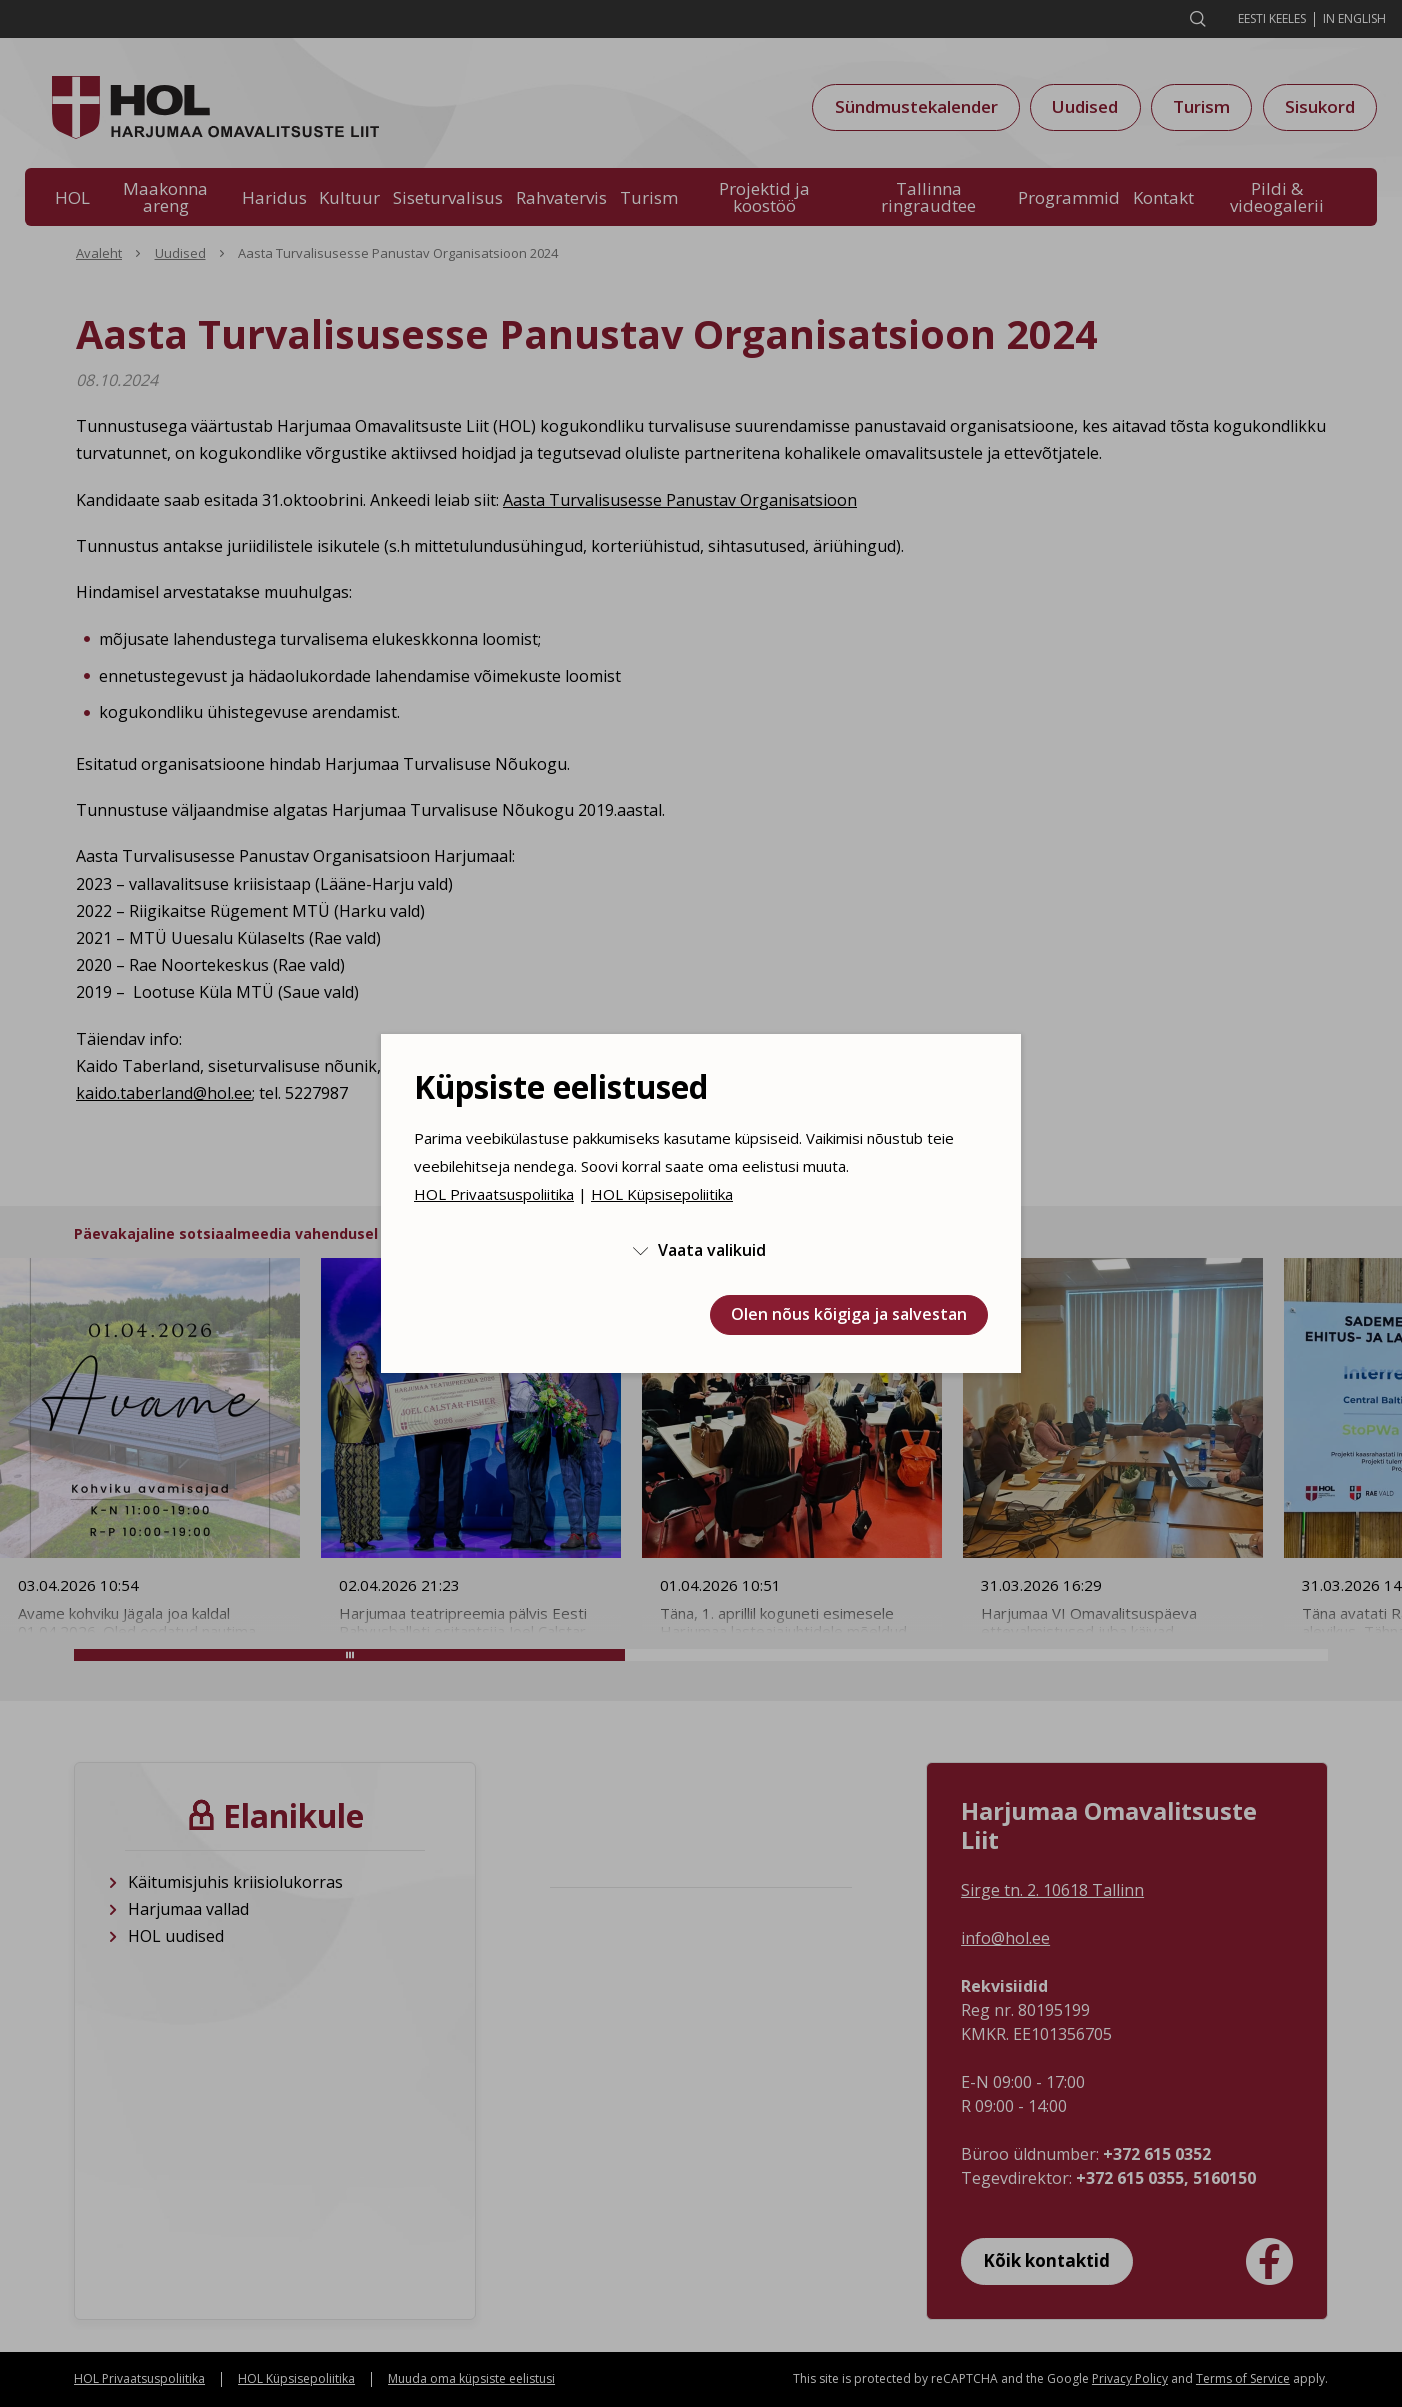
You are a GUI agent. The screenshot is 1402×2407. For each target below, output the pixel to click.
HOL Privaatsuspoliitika (494, 1194)
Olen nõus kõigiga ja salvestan (849, 1314)
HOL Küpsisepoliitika (662, 1194)
